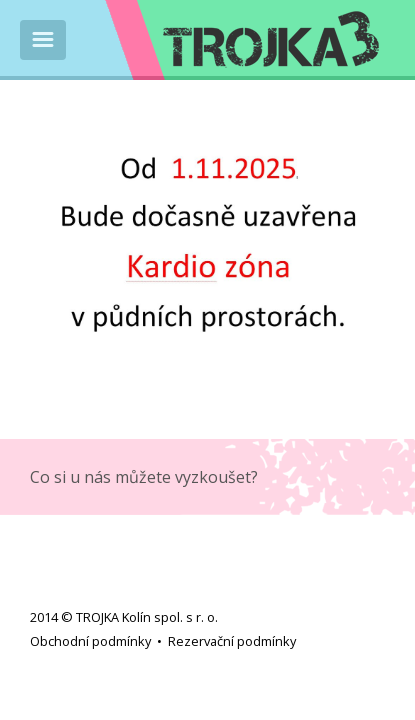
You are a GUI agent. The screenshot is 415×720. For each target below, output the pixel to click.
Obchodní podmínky (90, 641)
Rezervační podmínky (232, 641)
